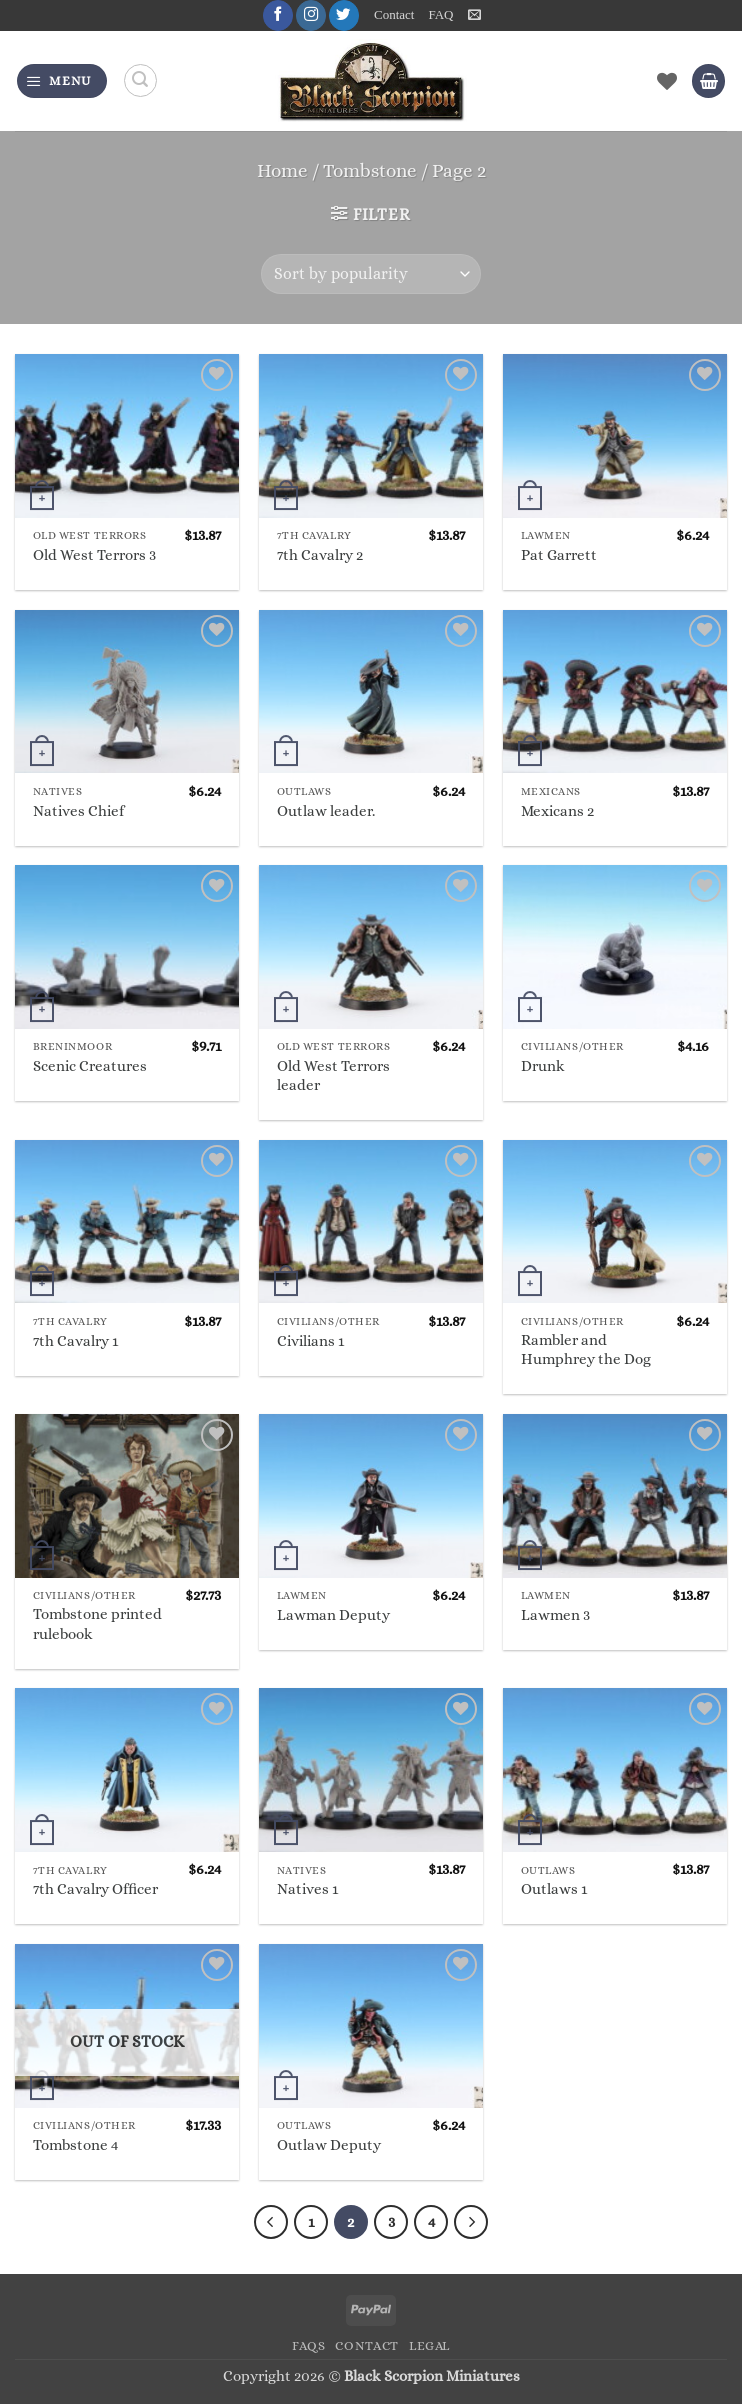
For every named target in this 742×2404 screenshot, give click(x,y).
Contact (394, 15)
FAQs (309, 2346)
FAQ (440, 15)
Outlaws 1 (554, 1890)
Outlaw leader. (326, 811)
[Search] (140, 81)
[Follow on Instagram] (310, 15)
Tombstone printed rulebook (97, 1624)
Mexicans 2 (557, 811)
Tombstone (370, 170)
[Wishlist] (667, 81)
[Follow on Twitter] (343, 15)
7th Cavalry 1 (75, 1341)
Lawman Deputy (333, 1615)
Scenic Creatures (90, 1067)
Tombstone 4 (75, 2145)
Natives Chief (78, 811)
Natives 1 (307, 1890)
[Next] (471, 2222)
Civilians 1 (310, 1341)
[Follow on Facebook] (277, 15)
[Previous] (270, 2222)
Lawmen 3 (555, 1615)
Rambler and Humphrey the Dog (586, 1349)
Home (282, 170)
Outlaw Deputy (329, 2145)
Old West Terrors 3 (94, 555)
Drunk (543, 1067)
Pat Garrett (559, 555)
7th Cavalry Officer (95, 1890)
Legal (429, 2346)
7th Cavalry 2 (320, 555)
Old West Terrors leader (333, 1075)
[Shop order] (370, 274)
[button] (474, 15)
